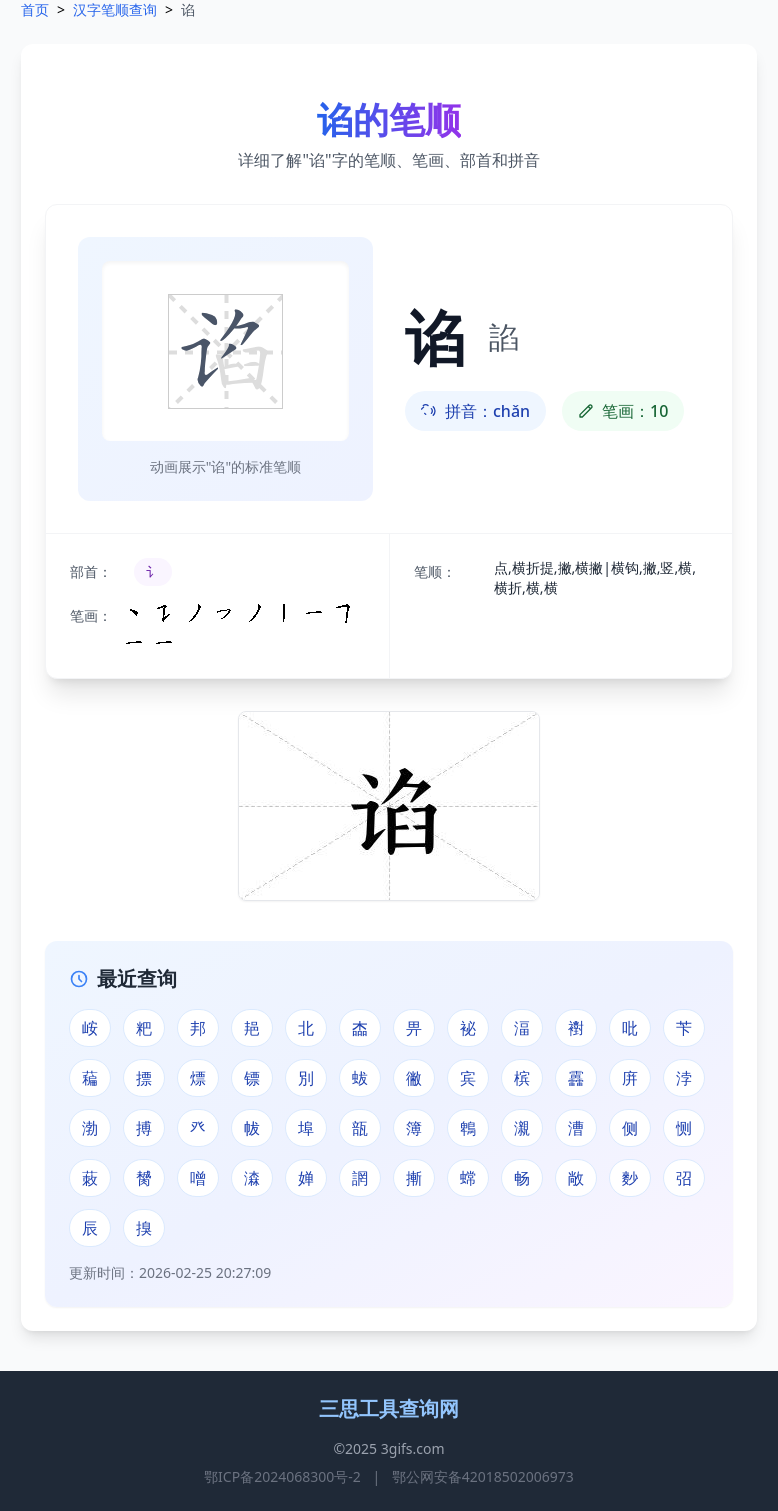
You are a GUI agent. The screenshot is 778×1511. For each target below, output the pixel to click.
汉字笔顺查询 (115, 9)
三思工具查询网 (389, 1408)
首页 (35, 9)
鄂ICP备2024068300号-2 (282, 1476)
